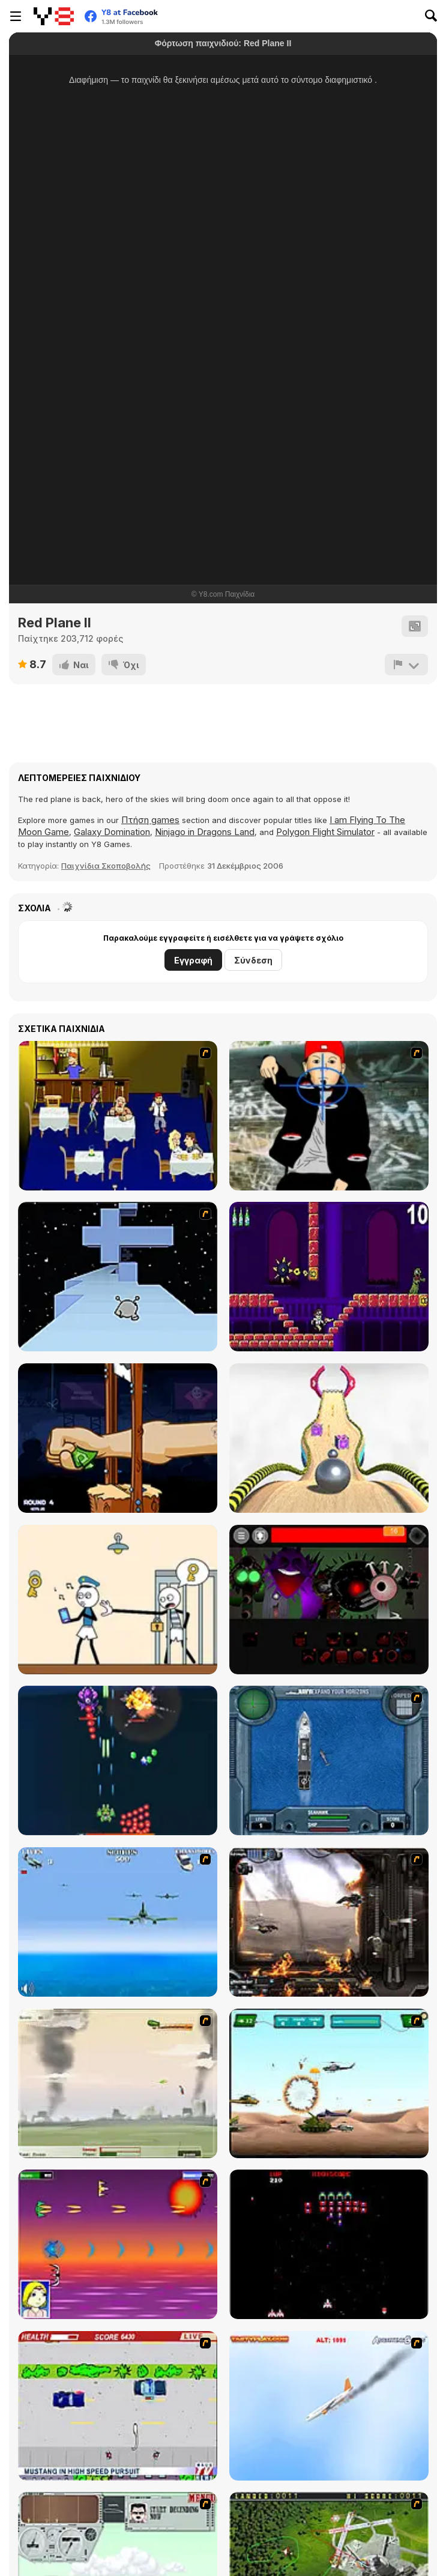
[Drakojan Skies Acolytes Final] (329, 1922)
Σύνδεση (253, 960)
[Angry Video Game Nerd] (329, 1276)
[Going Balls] (329, 1438)
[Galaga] (329, 2244)
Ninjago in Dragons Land (205, 831)
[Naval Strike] (117, 1922)
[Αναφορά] (406, 664)
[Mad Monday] (117, 2406)
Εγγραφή (193, 960)
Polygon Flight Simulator (325, 831)
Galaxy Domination (112, 831)
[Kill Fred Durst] (329, 1115)
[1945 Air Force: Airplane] (117, 1760)
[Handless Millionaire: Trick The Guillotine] (117, 1438)
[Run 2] (117, 1276)
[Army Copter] (329, 2083)
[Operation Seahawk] (329, 1760)
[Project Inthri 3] (117, 2244)
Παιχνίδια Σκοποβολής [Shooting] (106, 865)
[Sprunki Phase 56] (329, 1599)
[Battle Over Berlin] (117, 2083)
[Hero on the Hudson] (329, 2406)
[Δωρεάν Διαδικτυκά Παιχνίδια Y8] (54, 16)
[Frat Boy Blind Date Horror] (117, 1115)
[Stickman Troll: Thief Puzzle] (117, 1599)
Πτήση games (150, 819)
